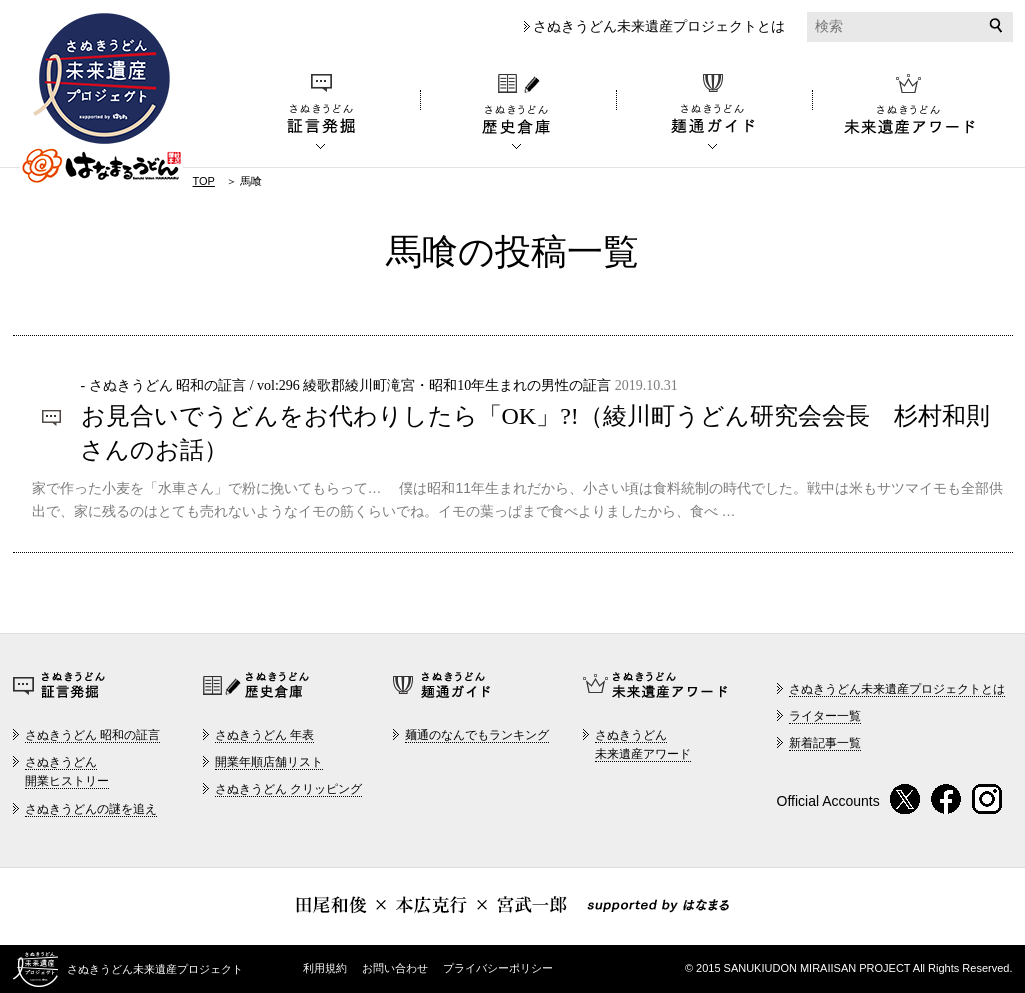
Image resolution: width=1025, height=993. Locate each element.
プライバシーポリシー (498, 968)
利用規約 (325, 968)
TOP (204, 181)
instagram (987, 799)
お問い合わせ (395, 968)
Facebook (946, 799)
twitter (905, 799)
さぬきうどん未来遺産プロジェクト (102, 99)
